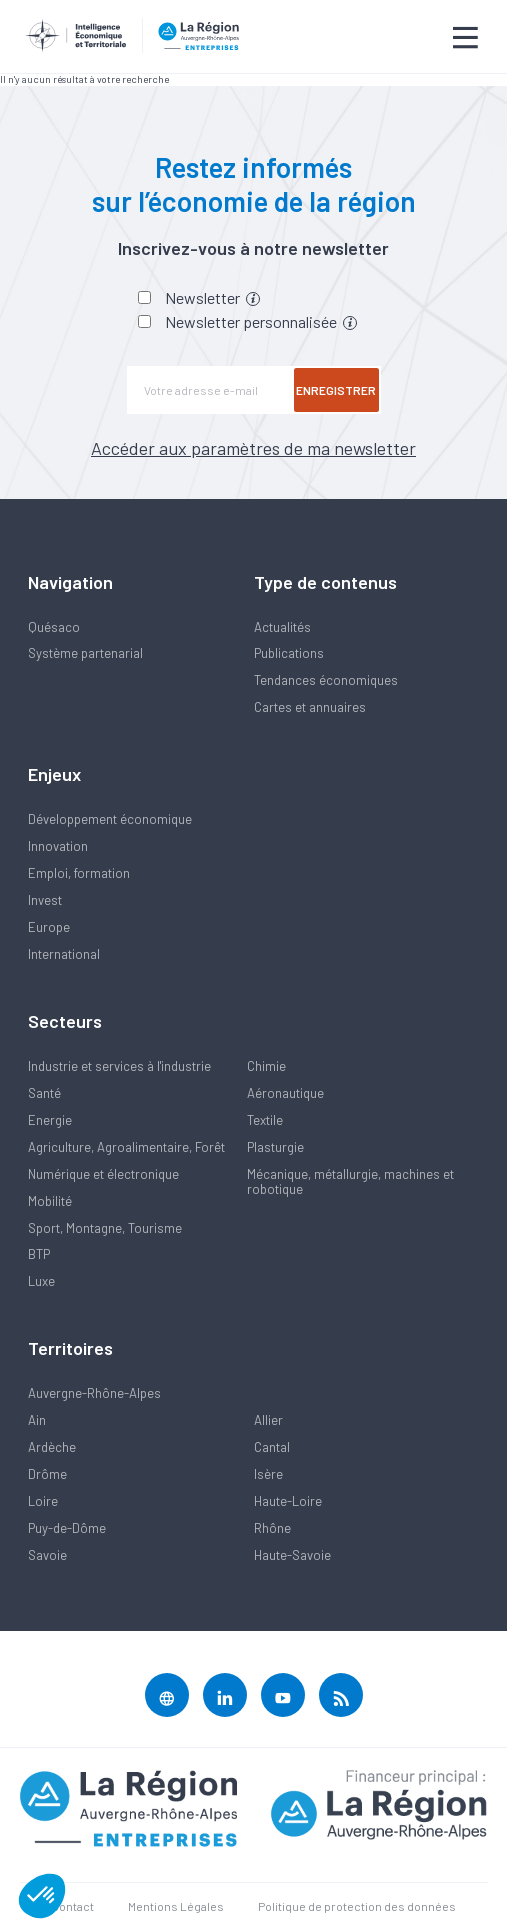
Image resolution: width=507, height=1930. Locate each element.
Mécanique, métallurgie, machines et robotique (350, 1181)
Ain (37, 1420)
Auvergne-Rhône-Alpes (94, 1393)
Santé (44, 1093)
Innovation (58, 846)
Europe (49, 927)
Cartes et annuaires (310, 707)
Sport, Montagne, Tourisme (105, 1228)
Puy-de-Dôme (67, 1528)
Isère (268, 1474)
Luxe (41, 1281)
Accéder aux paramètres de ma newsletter (253, 448)
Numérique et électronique (103, 1174)
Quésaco (54, 627)
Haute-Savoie (292, 1555)
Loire (43, 1501)
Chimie (266, 1066)
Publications (289, 653)
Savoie (47, 1555)
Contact (72, 1906)
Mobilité (50, 1201)
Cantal (272, 1447)
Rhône (272, 1528)
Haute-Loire (288, 1501)
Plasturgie (275, 1147)
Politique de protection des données (357, 1906)
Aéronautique (285, 1093)
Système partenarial (85, 653)
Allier (268, 1420)
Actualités (282, 627)
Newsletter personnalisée (261, 321)
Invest (45, 900)
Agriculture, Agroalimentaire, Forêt (126, 1147)
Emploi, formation (79, 873)
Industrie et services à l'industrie (119, 1066)
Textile (265, 1120)
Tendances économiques (326, 680)
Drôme (47, 1474)
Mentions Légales (176, 1906)
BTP (39, 1254)
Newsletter (212, 297)
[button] (42, 1896)
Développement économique (110, 819)
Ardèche (52, 1447)
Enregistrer (336, 390)
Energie (50, 1120)
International (64, 954)
